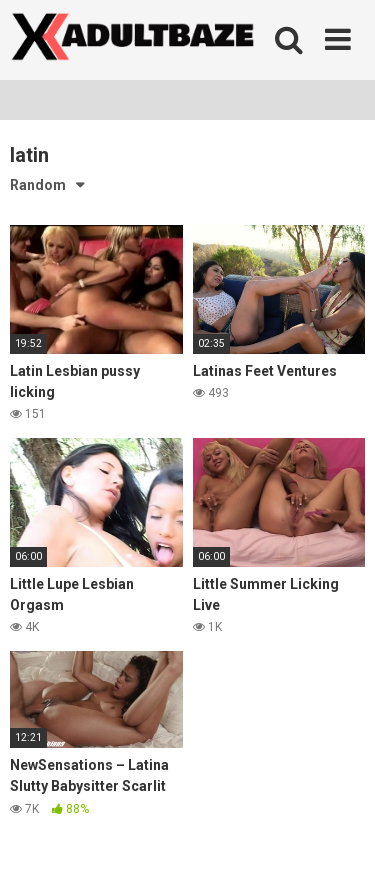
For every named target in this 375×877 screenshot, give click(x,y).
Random (38, 185)
